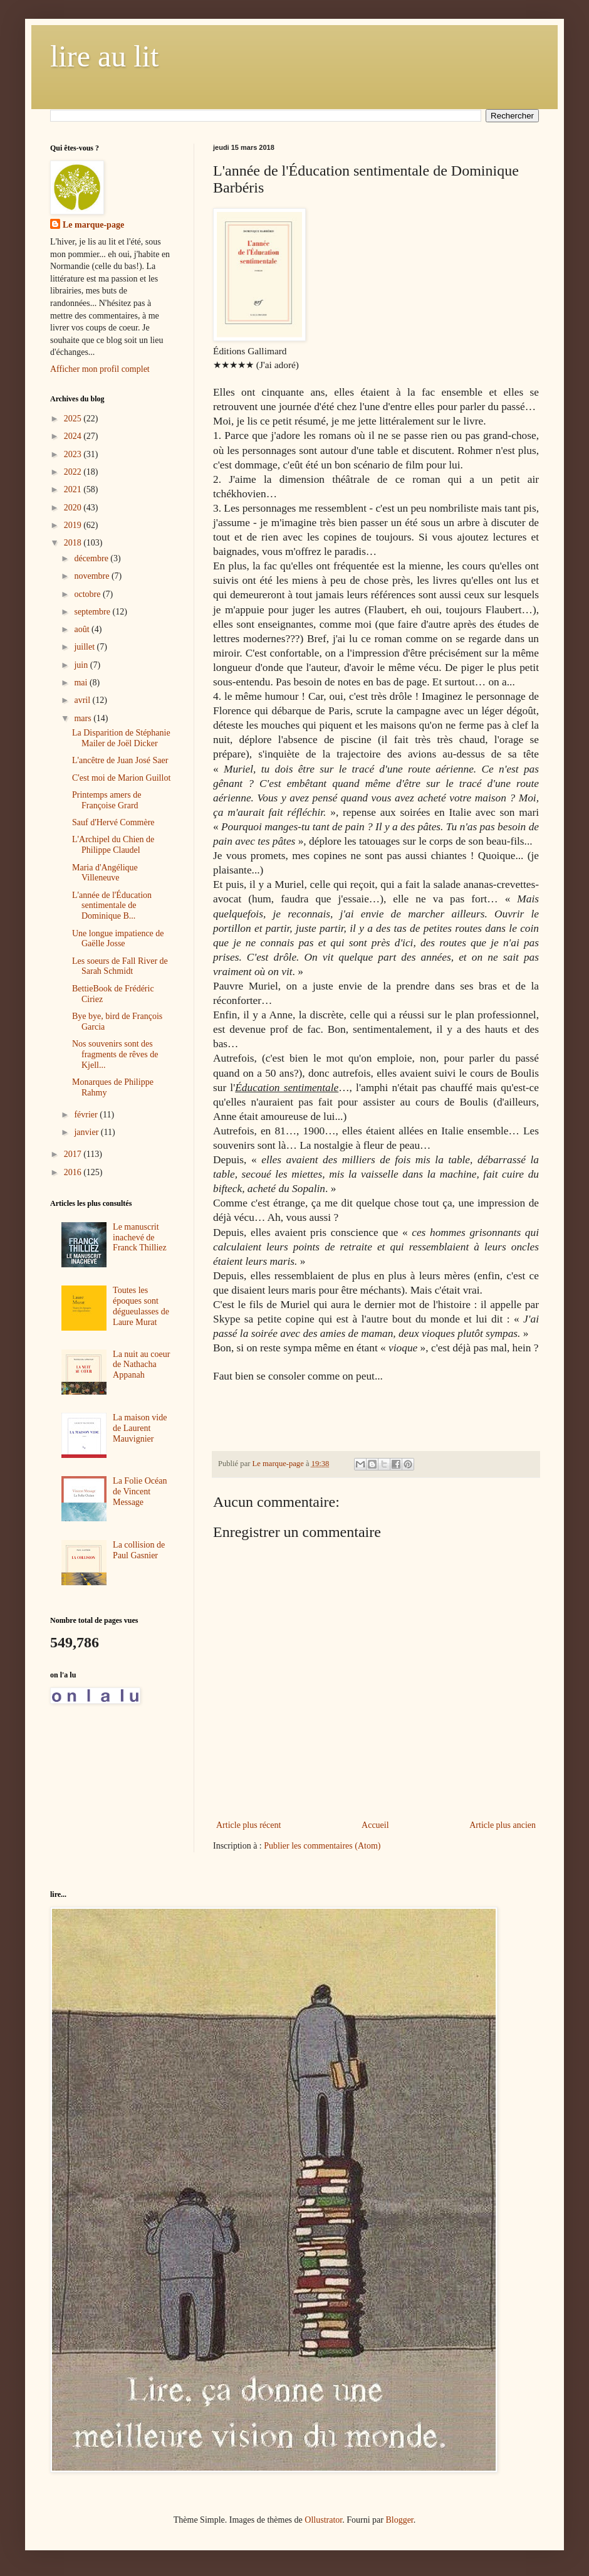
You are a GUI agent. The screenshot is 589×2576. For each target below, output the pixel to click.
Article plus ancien (502, 1825)
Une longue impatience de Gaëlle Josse (118, 939)
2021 (74, 489)
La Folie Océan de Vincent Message (140, 1491)
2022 (74, 472)
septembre (93, 611)
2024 (74, 436)
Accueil (375, 1825)
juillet (85, 647)
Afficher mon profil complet (100, 369)
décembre (92, 558)
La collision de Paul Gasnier (139, 1550)
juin (82, 665)
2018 (74, 542)
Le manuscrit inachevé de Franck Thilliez (140, 1237)
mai (82, 682)
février (87, 1114)
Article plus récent (248, 1825)
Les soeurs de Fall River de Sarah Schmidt (120, 966)
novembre (92, 576)
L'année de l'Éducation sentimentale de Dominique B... (112, 905)
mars (83, 718)
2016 (74, 1172)
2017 (74, 1154)
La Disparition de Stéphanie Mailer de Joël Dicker (121, 738)
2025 (74, 418)
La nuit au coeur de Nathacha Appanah (141, 1364)
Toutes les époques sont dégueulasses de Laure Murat (141, 1305)
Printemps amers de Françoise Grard (106, 800)
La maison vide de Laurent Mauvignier (140, 1428)
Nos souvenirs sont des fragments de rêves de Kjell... (115, 1054)
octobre (88, 594)
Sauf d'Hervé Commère (113, 822)
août (82, 629)
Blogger (399, 2520)
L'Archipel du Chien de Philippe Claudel (113, 845)
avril (83, 700)
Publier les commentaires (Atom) (322, 1845)
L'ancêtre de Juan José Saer (120, 760)
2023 (74, 454)
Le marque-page (93, 225)
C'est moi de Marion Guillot (121, 778)
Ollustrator (323, 2520)
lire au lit (104, 56)
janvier (87, 1132)
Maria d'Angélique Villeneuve (105, 873)
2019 (74, 525)
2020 (74, 507)
